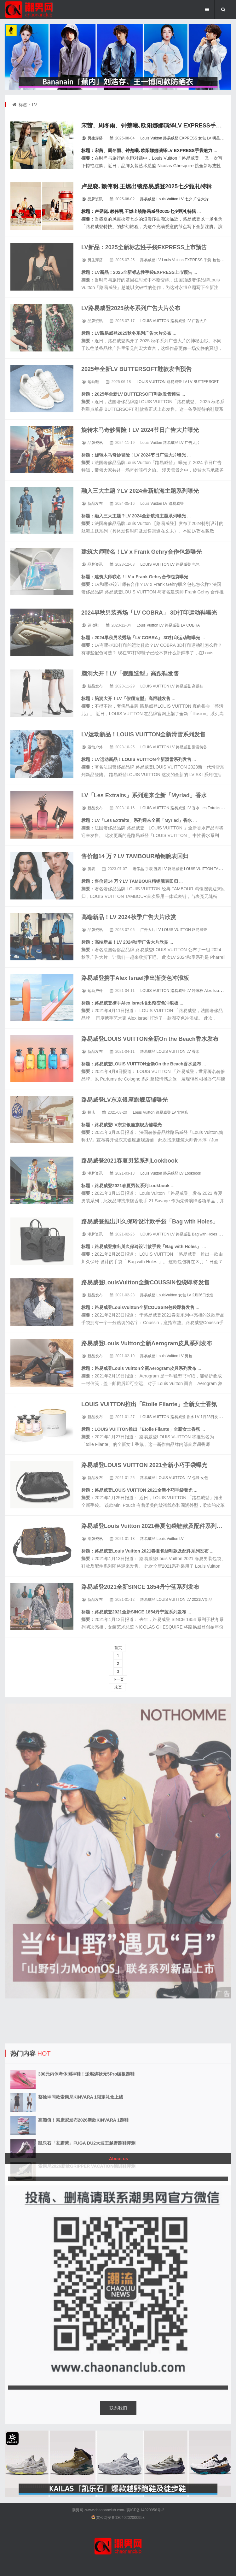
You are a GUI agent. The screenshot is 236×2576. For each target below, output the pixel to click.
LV (209, 138)
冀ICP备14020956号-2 (145, 2510)
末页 (118, 1687)
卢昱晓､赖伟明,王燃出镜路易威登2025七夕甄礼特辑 (146, 186)
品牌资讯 (95, 199)
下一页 (118, 1679)
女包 (202, 138)
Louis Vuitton (151, 138)
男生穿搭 (95, 138)
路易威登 (170, 138)
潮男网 (77, 2510)
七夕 (188, 199)
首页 (118, 1648)
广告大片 (201, 199)
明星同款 (219, 138)
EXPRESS (188, 138)
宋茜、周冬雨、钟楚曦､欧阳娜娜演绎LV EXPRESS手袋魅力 (157, 125)
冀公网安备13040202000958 (120, 2517)
